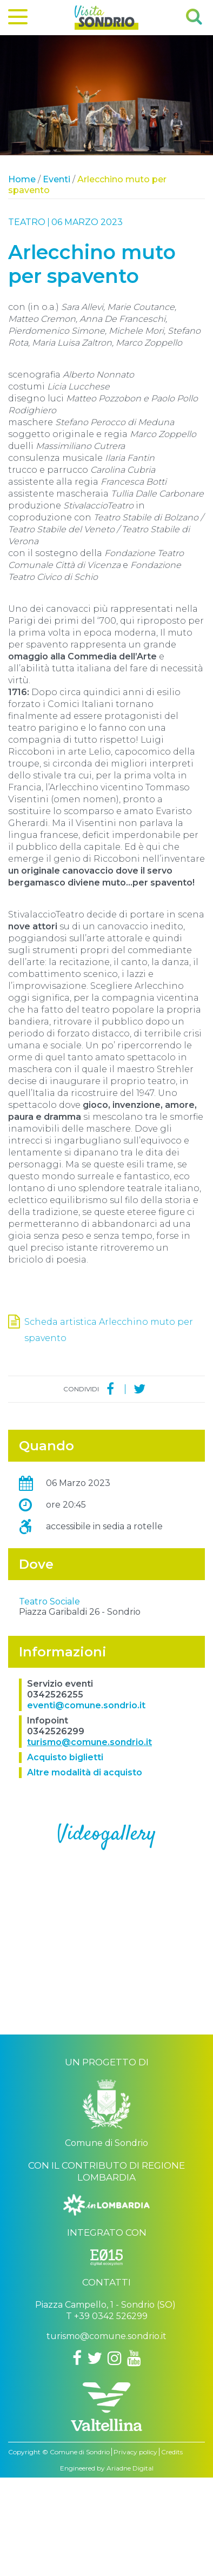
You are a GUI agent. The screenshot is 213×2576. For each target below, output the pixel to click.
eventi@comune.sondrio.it (86, 1804)
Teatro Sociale (49, 1700)
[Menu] (18, 19)
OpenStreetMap (140, 1685)
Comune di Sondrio (80, 2550)
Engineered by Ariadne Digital (107, 2566)
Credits (172, 2550)
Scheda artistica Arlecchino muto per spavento (108, 1330)
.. (106, 2018)
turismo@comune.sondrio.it (89, 1840)
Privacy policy (135, 2550)
